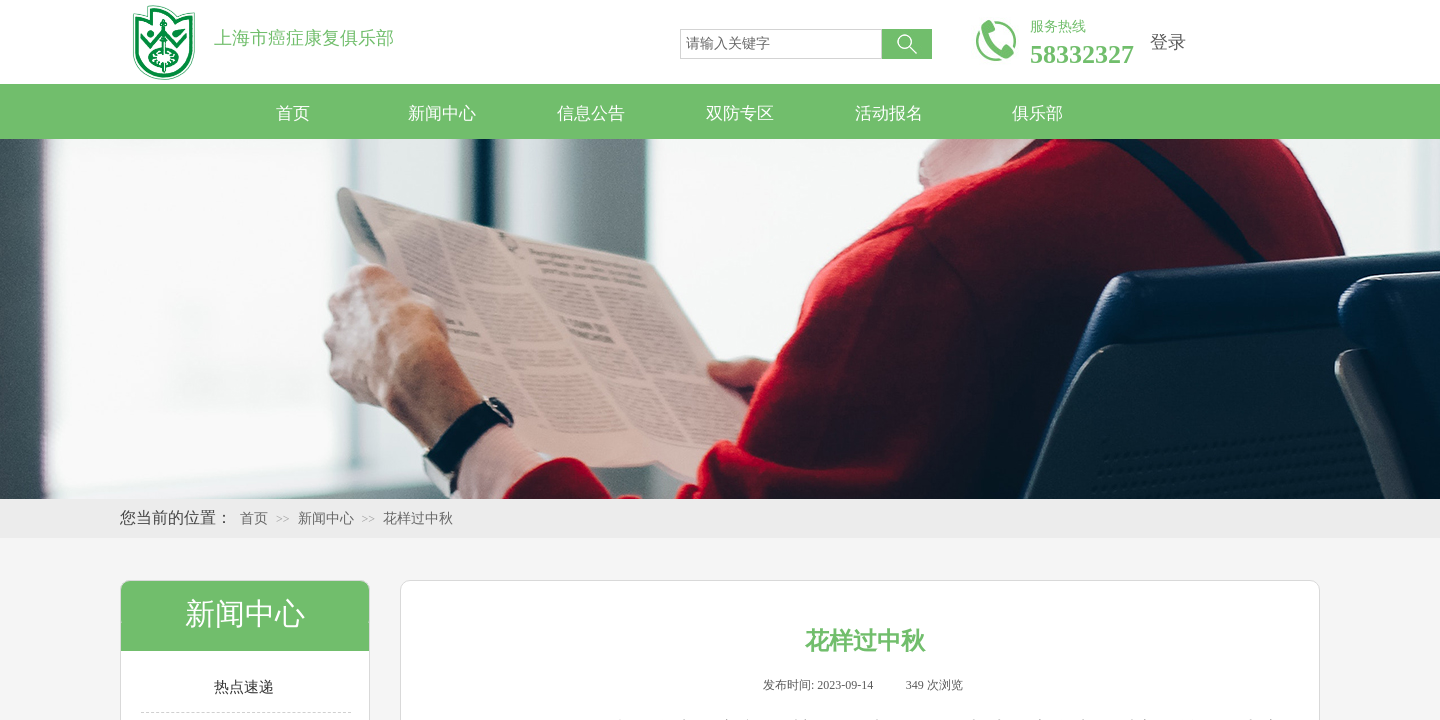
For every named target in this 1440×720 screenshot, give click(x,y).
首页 (293, 113)
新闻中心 (442, 113)
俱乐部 (1037, 113)
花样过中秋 (418, 518)
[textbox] (781, 44)
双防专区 (740, 113)
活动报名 (889, 113)
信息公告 (591, 113)
